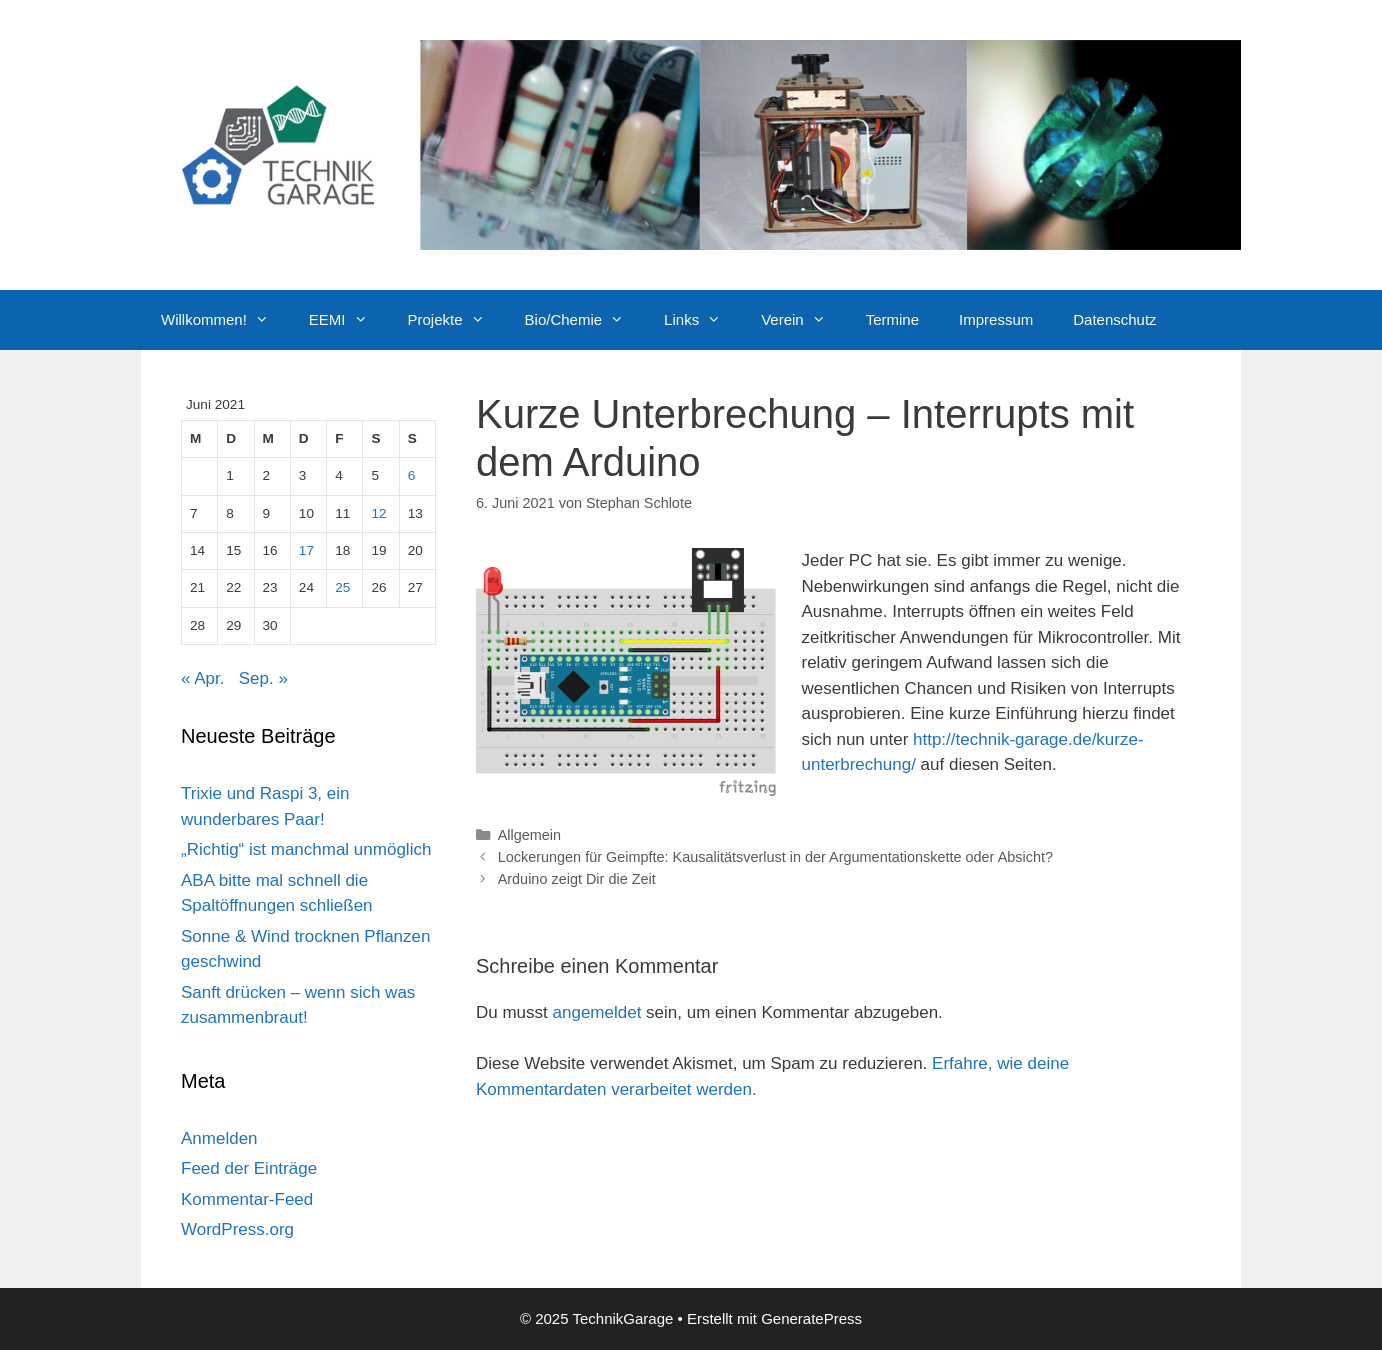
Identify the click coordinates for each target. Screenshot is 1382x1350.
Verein (803, 320)
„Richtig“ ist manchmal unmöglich (306, 849)
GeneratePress (811, 1318)
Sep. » (263, 678)
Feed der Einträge (249, 1168)
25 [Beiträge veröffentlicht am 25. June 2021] (342, 587)
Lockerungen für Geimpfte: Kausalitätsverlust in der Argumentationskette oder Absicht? (775, 857)
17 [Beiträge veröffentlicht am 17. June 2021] (306, 550)
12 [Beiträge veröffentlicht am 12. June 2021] (378, 513)
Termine (892, 319)
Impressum (996, 319)
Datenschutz (1114, 319)
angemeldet (597, 1012)
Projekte (456, 320)
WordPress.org (237, 1229)
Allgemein (529, 835)
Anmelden (219, 1138)
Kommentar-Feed (247, 1199)
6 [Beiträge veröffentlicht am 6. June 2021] (412, 475)
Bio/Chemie (585, 320)
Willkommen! (225, 320)
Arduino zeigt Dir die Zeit (577, 879)
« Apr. (202, 678)
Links (702, 320)
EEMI (348, 320)
